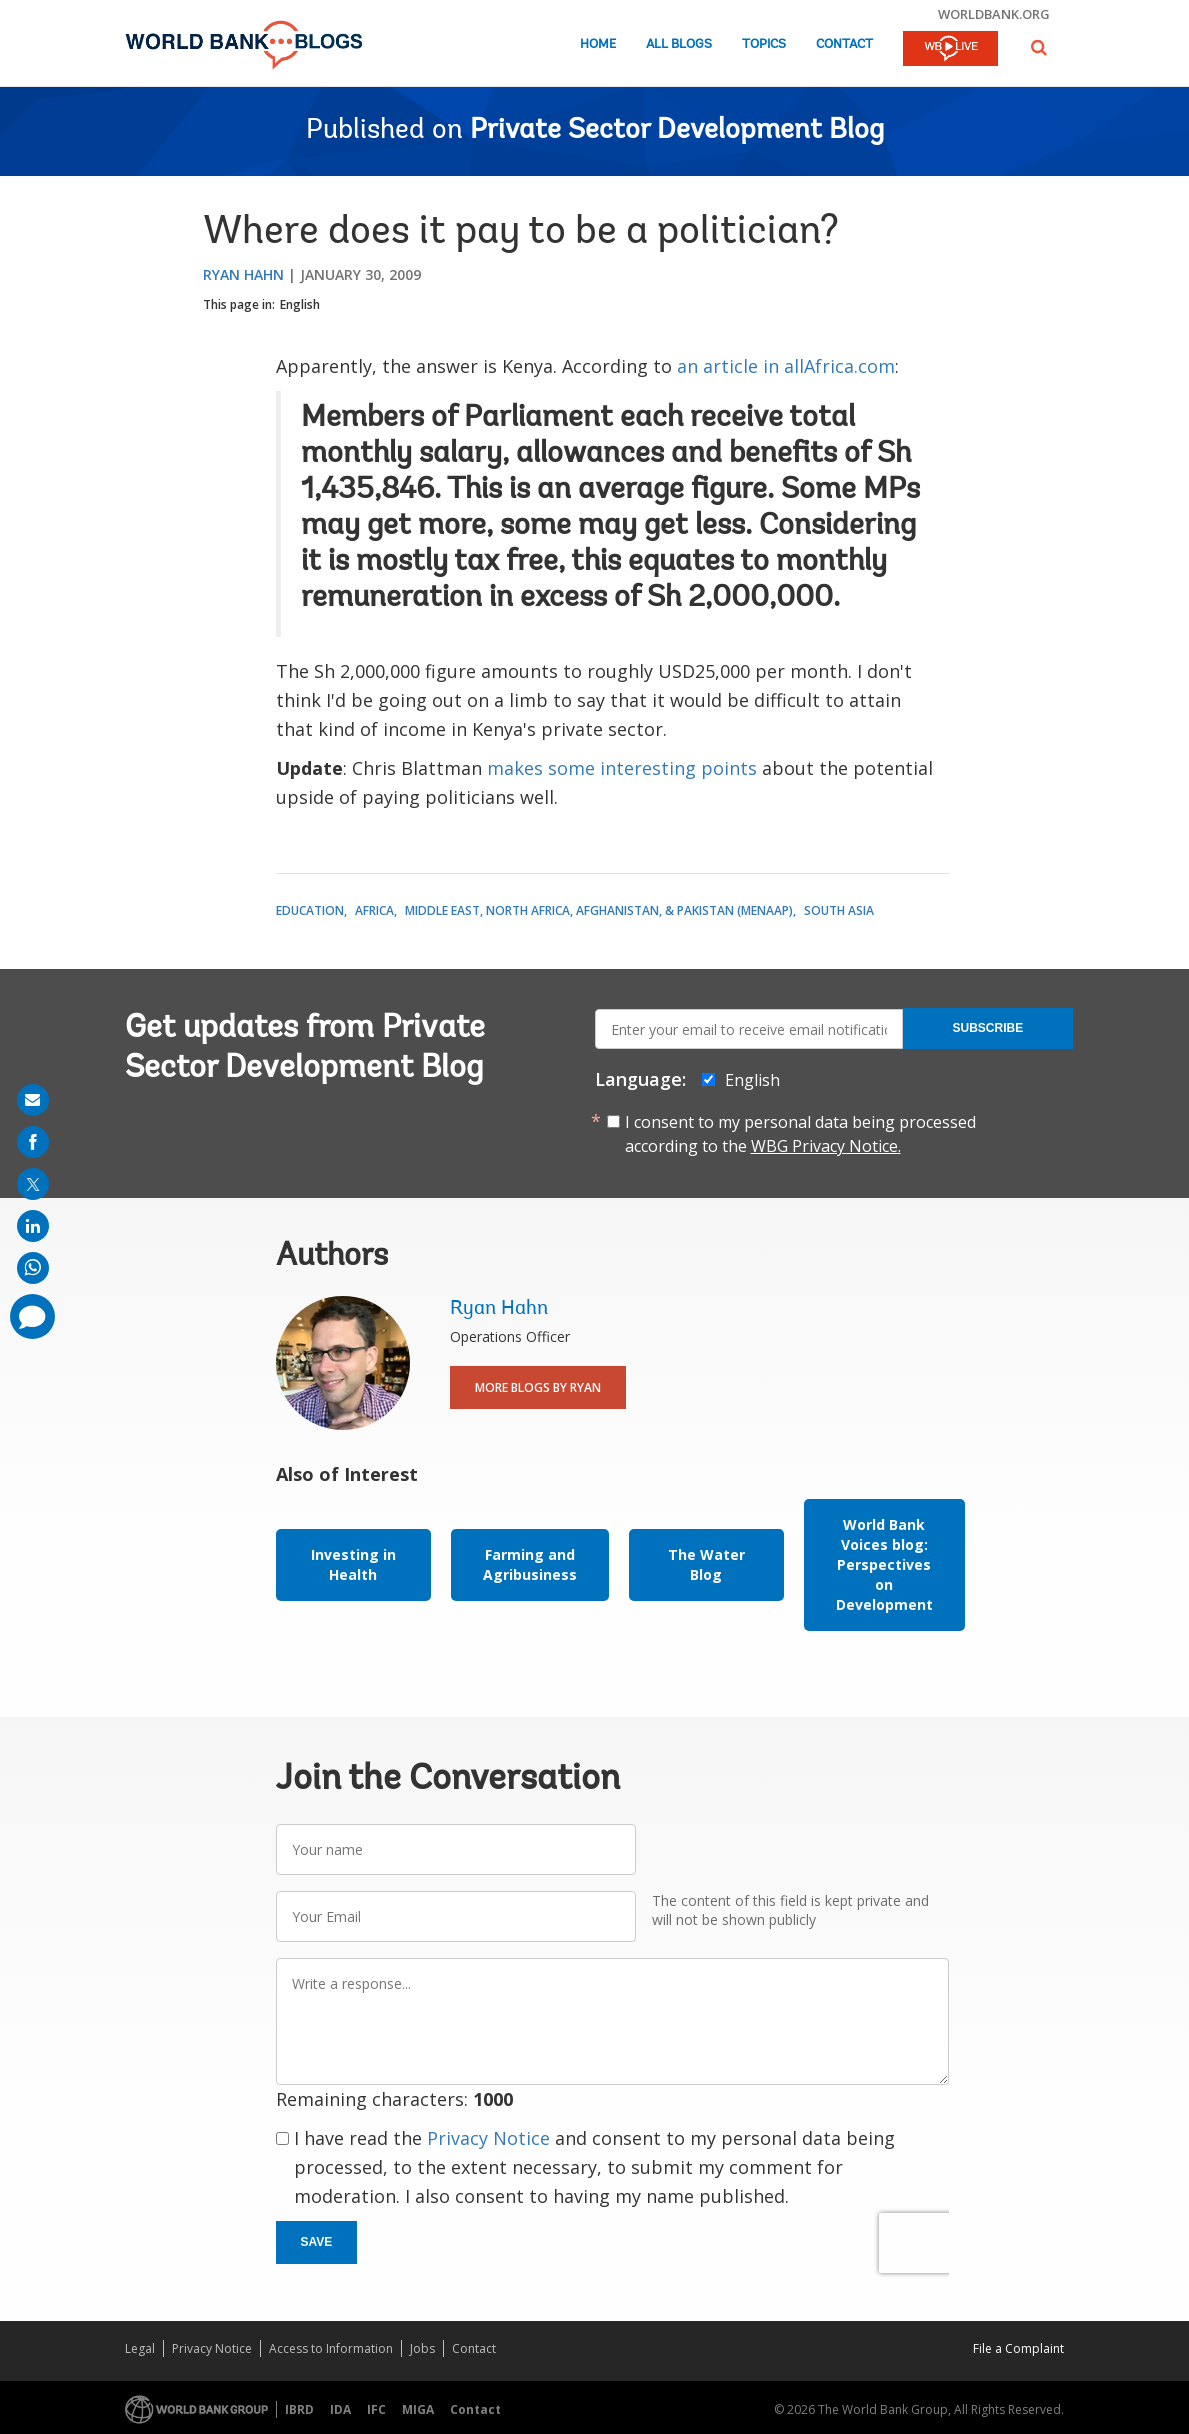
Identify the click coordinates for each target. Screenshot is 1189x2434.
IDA (340, 2409)
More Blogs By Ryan (538, 1387)
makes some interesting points (622, 768)
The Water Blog (706, 1564)
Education (310, 910)
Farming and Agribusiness (530, 1564)
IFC (376, 2409)
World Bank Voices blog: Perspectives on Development (884, 1564)
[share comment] (32, 1316)
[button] (1039, 47)
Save (317, 2242)
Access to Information (331, 2348)
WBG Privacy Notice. (826, 1146)
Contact (844, 44)
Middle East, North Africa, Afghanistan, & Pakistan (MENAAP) (599, 910)
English (300, 304)
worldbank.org (994, 14)
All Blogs (679, 44)
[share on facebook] (33, 1142)
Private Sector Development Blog (677, 131)
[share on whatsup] (33, 1268)
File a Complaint (1018, 2348)
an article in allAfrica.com (786, 366)
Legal (140, 2348)
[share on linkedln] (33, 1226)
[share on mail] (33, 1100)
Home (598, 44)
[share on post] (33, 1184)
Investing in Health (353, 1564)
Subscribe (988, 1028)
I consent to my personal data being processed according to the (800, 1134)
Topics (764, 44)
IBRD (299, 2409)
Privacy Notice (488, 2138)
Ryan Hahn (243, 274)
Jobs (422, 2348)
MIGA (418, 2409)
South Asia (839, 910)
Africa (374, 910)
